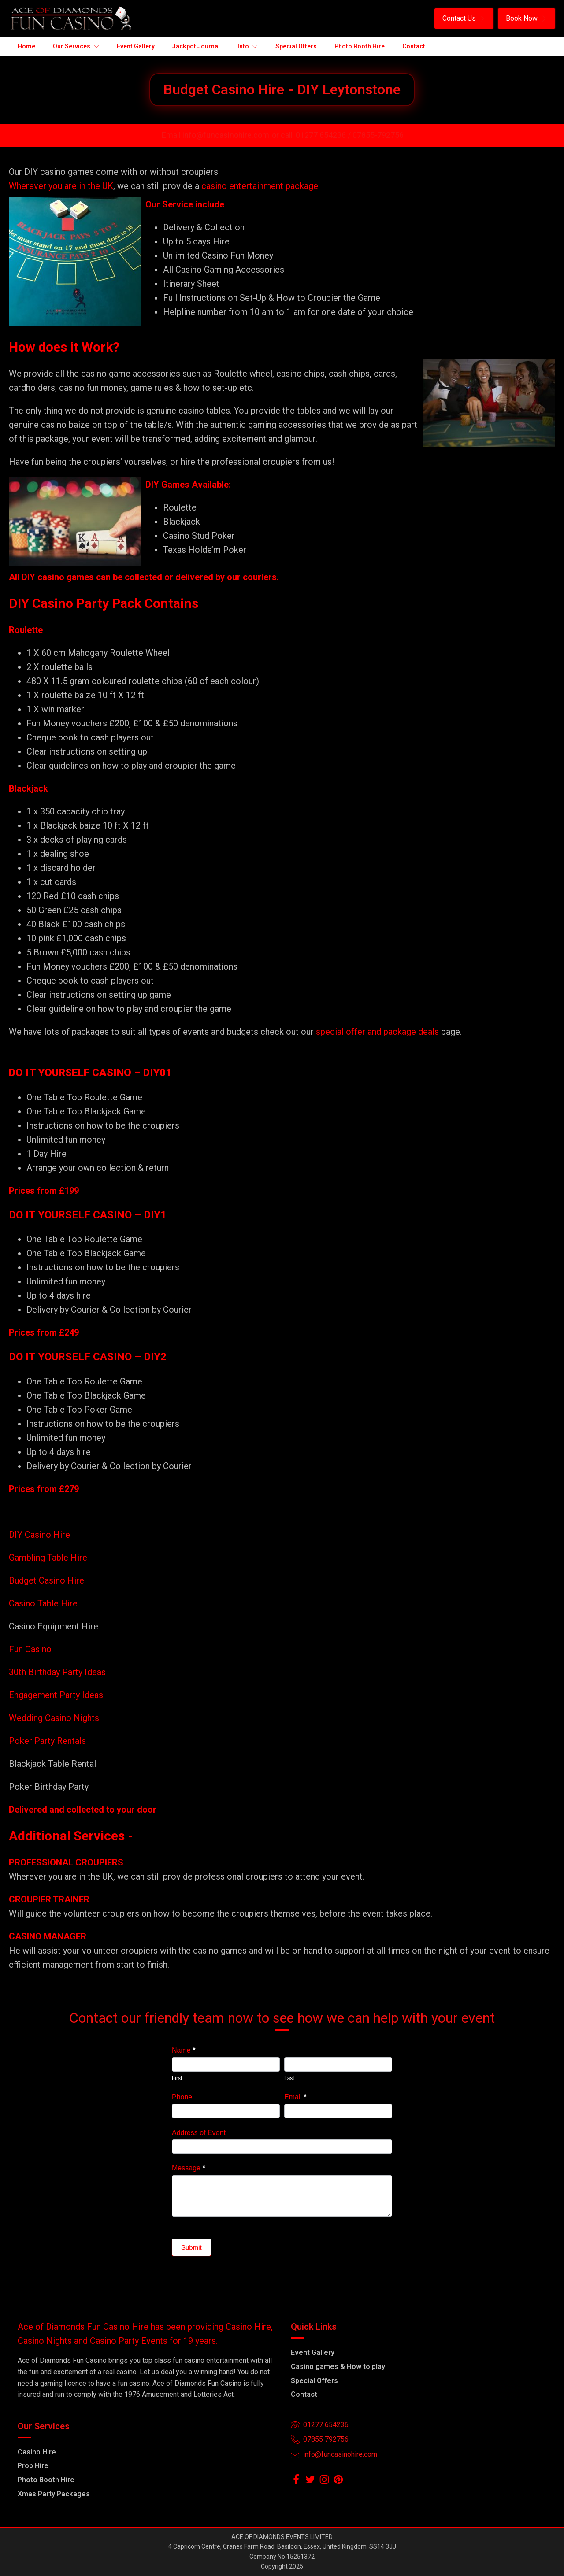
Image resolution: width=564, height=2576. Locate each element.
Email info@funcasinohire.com (215, 135)
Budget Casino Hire (47, 1580)
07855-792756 (378, 135)
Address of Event (199, 2132)
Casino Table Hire (44, 1603)
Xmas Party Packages (54, 2494)
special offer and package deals (377, 1031)
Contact (304, 2394)
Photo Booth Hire (46, 2480)
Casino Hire (37, 2452)
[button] (464, 18)
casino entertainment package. (260, 186)
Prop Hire (33, 2465)
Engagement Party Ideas (56, 1695)
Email (295, 2097)
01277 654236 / (324, 135)
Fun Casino (30, 1649)
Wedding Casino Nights (54, 1718)
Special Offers (314, 2380)
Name (183, 2050)
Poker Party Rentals (47, 1741)
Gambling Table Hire (48, 1557)
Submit (191, 2247)
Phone (182, 2097)
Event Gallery (312, 2352)
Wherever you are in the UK (61, 186)
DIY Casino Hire (39, 1534)
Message (188, 2168)
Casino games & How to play (338, 2366)
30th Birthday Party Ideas (57, 1672)
